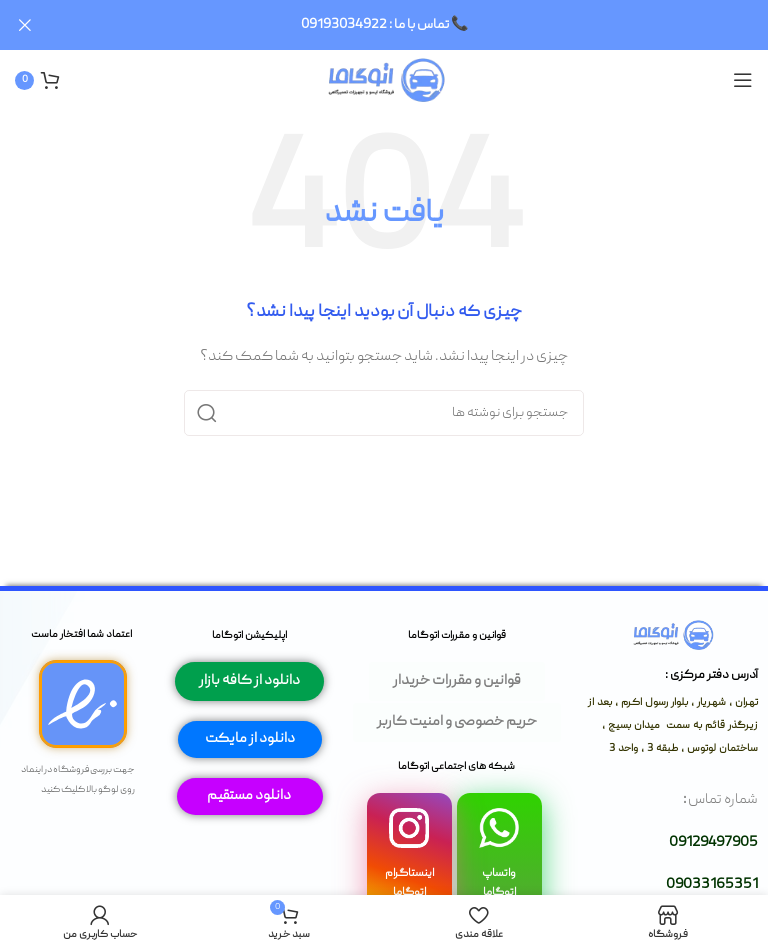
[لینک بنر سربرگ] (414, 25)
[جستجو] (384, 412)
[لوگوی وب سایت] (384, 80)
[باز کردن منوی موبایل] (743, 80)
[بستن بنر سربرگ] (25, 25)
